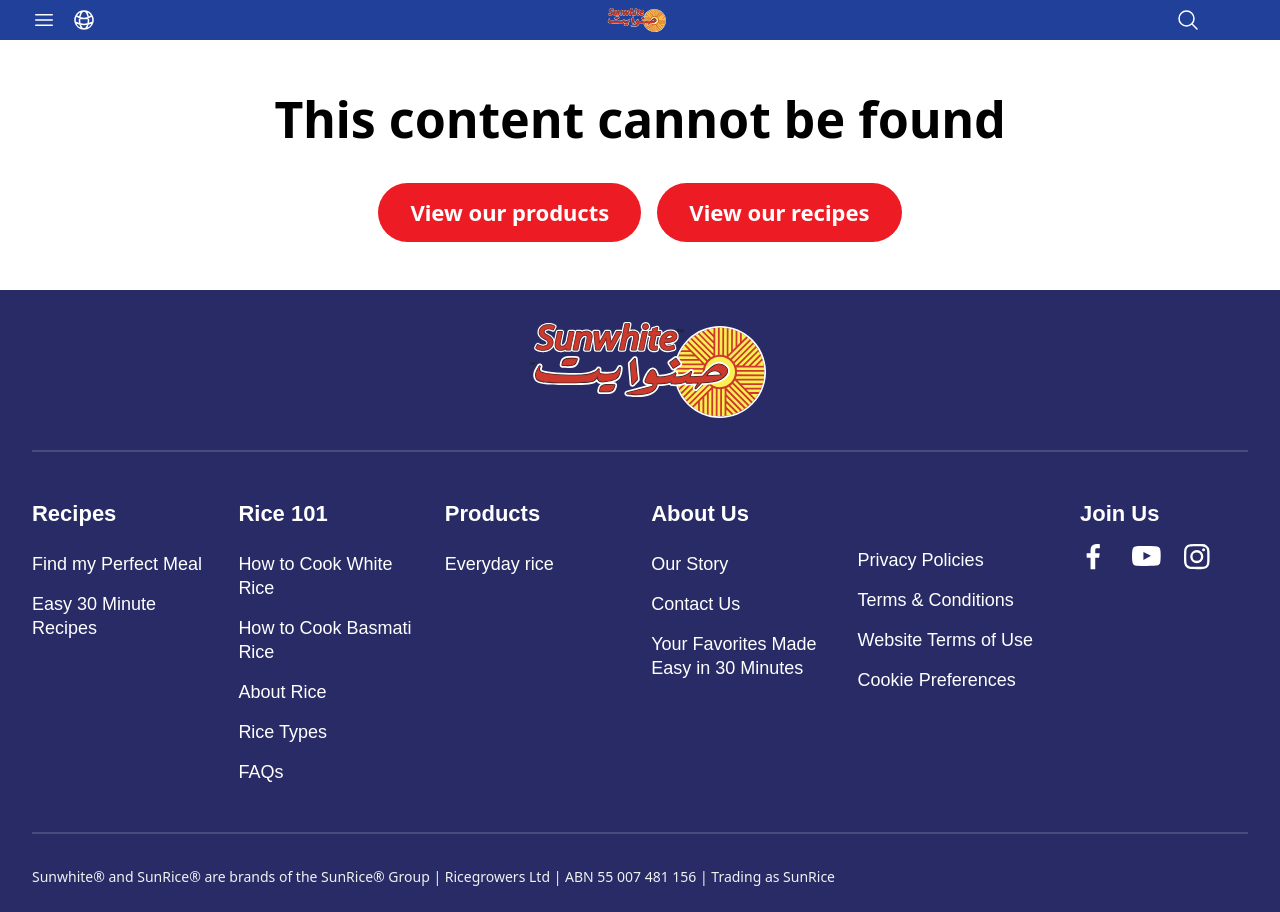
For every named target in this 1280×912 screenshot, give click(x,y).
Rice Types (282, 732)
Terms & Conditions (936, 600)
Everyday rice (499, 564)
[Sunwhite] (648, 370)
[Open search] (1188, 20)
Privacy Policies (921, 560)
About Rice (282, 692)
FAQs (260, 772)
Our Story (689, 564)
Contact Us (695, 604)
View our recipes (779, 212)
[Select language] (84, 20)
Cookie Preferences (937, 680)
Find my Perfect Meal (117, 564)
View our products (509, 212)
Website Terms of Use (945, 640)
